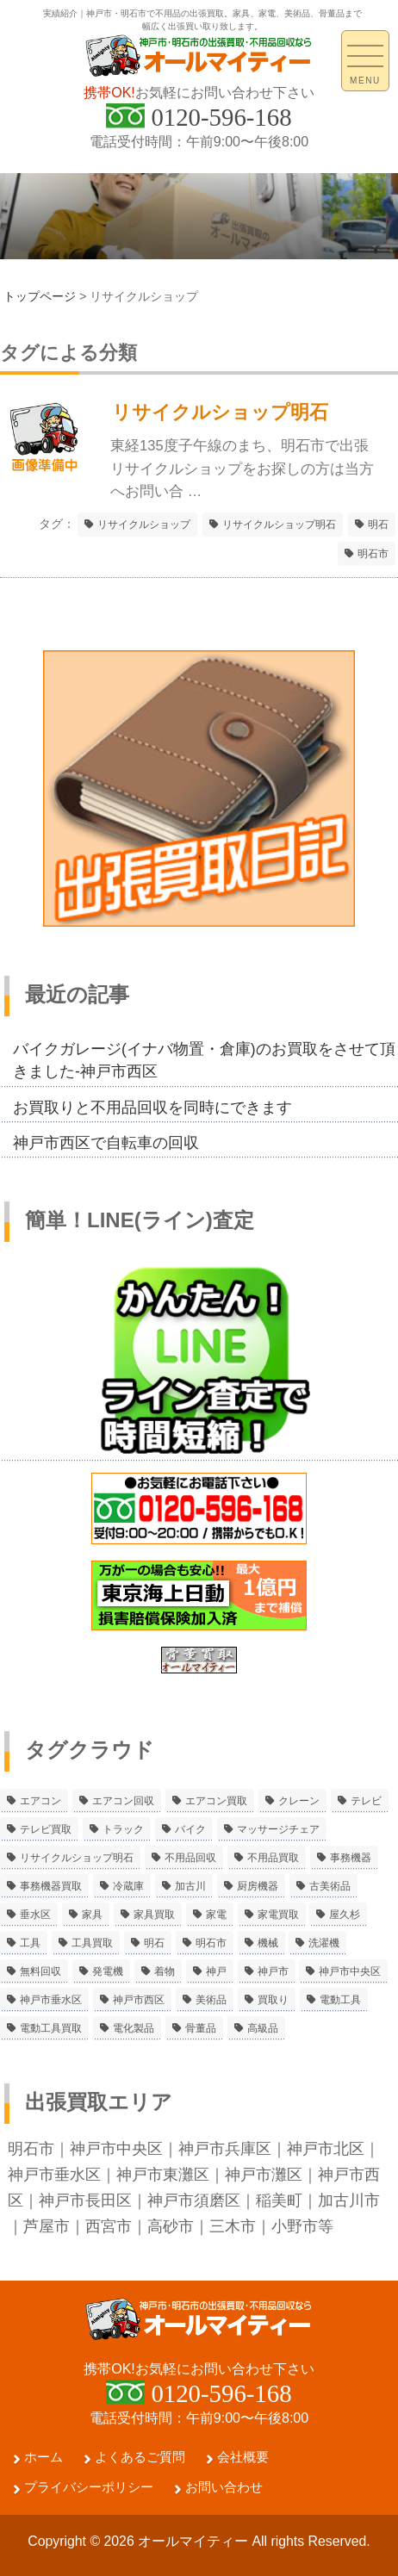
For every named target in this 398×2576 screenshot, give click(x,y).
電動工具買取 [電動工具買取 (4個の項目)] (51, 2028)
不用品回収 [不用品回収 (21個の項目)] (190, 1858)
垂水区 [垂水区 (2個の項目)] (35, 1915)
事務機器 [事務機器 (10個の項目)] (350, 1858)
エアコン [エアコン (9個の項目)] (40, 1801)
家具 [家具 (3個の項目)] (92, 1915)
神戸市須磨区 (193, 2200)
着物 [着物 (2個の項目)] (164, 1971)
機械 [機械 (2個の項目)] (268, 1943)
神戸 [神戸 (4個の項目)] (216, 1971)
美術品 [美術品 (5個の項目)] (211, 2000)
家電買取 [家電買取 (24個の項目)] (278, 1915)
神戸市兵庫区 (224, 2148)
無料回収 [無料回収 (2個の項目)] (40, 1971)
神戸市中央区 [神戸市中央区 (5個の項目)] (350, 1971)
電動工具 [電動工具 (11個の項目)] (340, 2000)
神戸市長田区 (85, 2200)
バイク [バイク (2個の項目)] (190, 1829)
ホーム (43, 2456)
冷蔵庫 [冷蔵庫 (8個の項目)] (128, 1886)
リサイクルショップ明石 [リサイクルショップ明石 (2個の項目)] (77, 1858)
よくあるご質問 (140, 2456)
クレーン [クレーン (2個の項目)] (299, 1801)
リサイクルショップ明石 (279, 524)
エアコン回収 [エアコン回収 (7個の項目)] (123, 1801)
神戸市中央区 (116, 2148)
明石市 (373, 554)
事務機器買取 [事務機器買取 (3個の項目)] (51, 1886)
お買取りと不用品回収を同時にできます (152, 1107)
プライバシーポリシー (88, 2487)
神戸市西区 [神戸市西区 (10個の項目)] (139, 2000)
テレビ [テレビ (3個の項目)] (366, 1801)
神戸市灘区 (263, 2174)
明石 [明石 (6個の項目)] (154, 1943)
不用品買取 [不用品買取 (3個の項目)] (273, 1858)
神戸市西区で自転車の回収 (106, 1142)
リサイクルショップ (143, 524)
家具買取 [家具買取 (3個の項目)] (154, 1915)
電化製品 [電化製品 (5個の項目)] (133, 2028)
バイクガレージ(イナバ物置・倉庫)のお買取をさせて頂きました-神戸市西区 (204, 1060)
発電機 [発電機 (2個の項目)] (107, 1971)
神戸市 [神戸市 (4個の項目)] (273, 1971)
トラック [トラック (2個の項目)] (123, 1829)
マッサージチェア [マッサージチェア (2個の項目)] (278, 1829)
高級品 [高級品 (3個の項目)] (262, 2028)
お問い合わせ (224, 2487)
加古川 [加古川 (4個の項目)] (190, 1886)
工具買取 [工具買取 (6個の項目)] (92, 1943)
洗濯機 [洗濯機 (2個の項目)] (323, 1943)
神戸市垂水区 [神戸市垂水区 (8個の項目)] (51, 2000)
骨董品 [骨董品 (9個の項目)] (200, 2028)
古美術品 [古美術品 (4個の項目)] (330, 1886)
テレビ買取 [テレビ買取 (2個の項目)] (46, 1829)
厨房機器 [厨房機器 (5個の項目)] (257, 1886)
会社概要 (243, 2456)
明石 (378, 524)
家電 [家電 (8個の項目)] (216, 1915)
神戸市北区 (325, 2148)
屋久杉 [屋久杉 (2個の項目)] (344, 1915)
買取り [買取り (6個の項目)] (273, 2000)
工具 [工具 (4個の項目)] (30, 1943)
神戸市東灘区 (162, 2174)
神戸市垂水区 (54, 2174)
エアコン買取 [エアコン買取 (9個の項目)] (216, 1801)
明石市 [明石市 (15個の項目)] (211, 1943)
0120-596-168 (221, 117)
